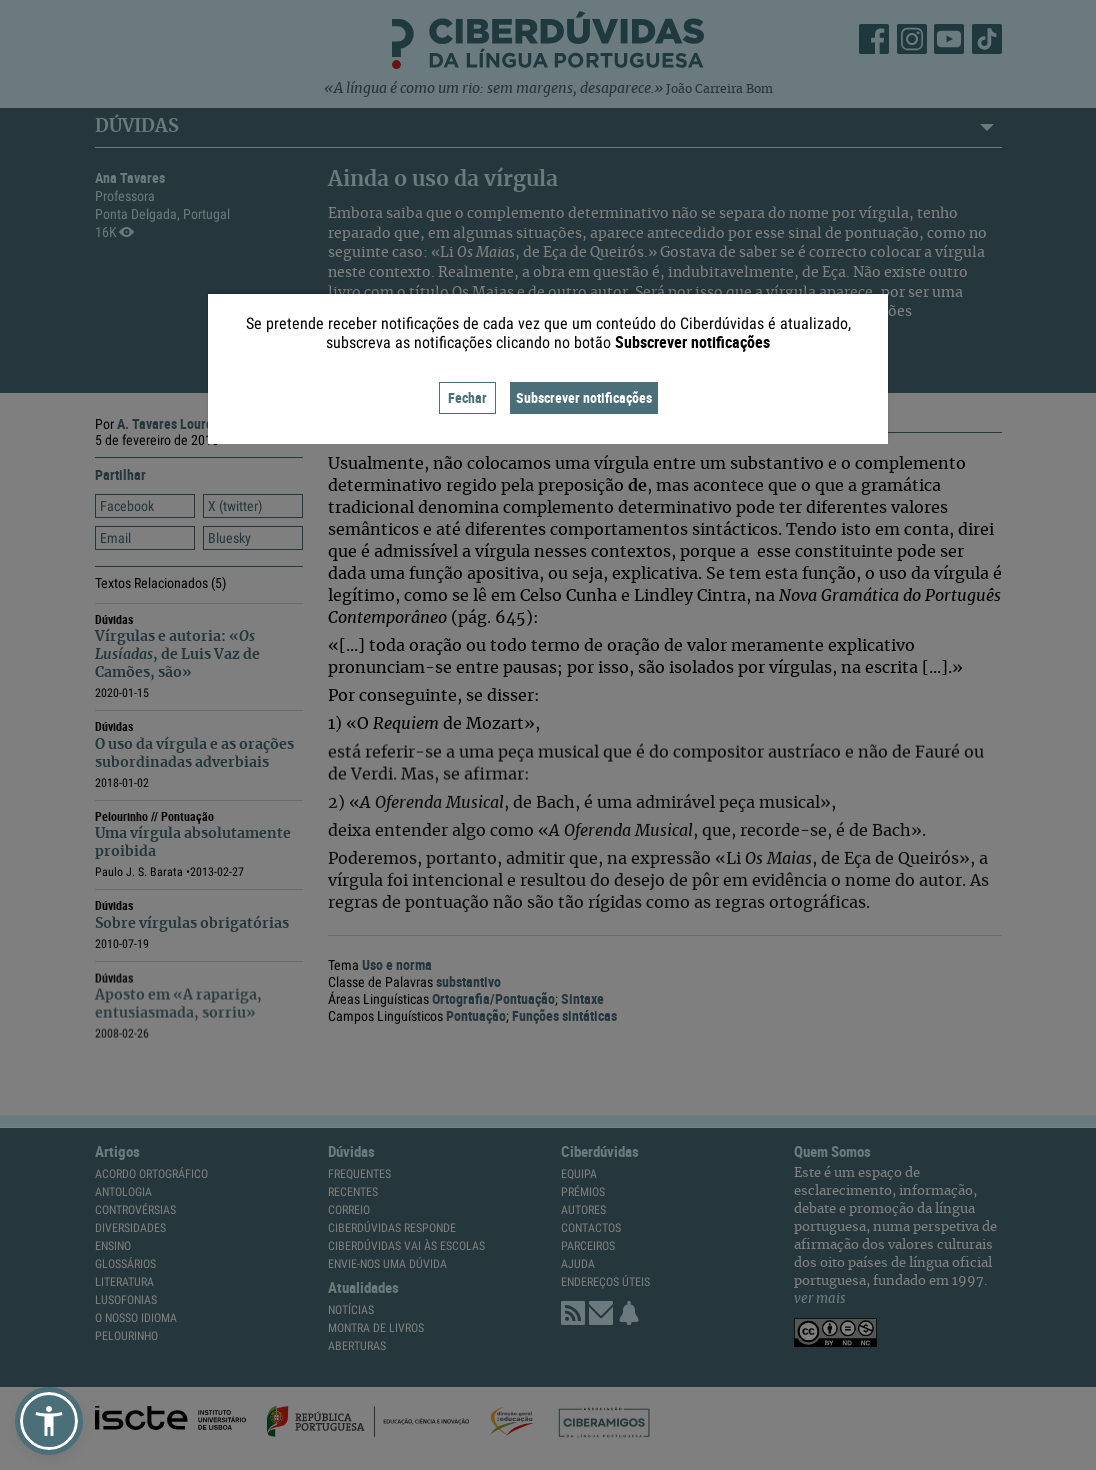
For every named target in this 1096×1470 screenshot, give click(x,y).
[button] (49, 1421)
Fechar (467, 397)
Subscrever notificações (584, 397)
